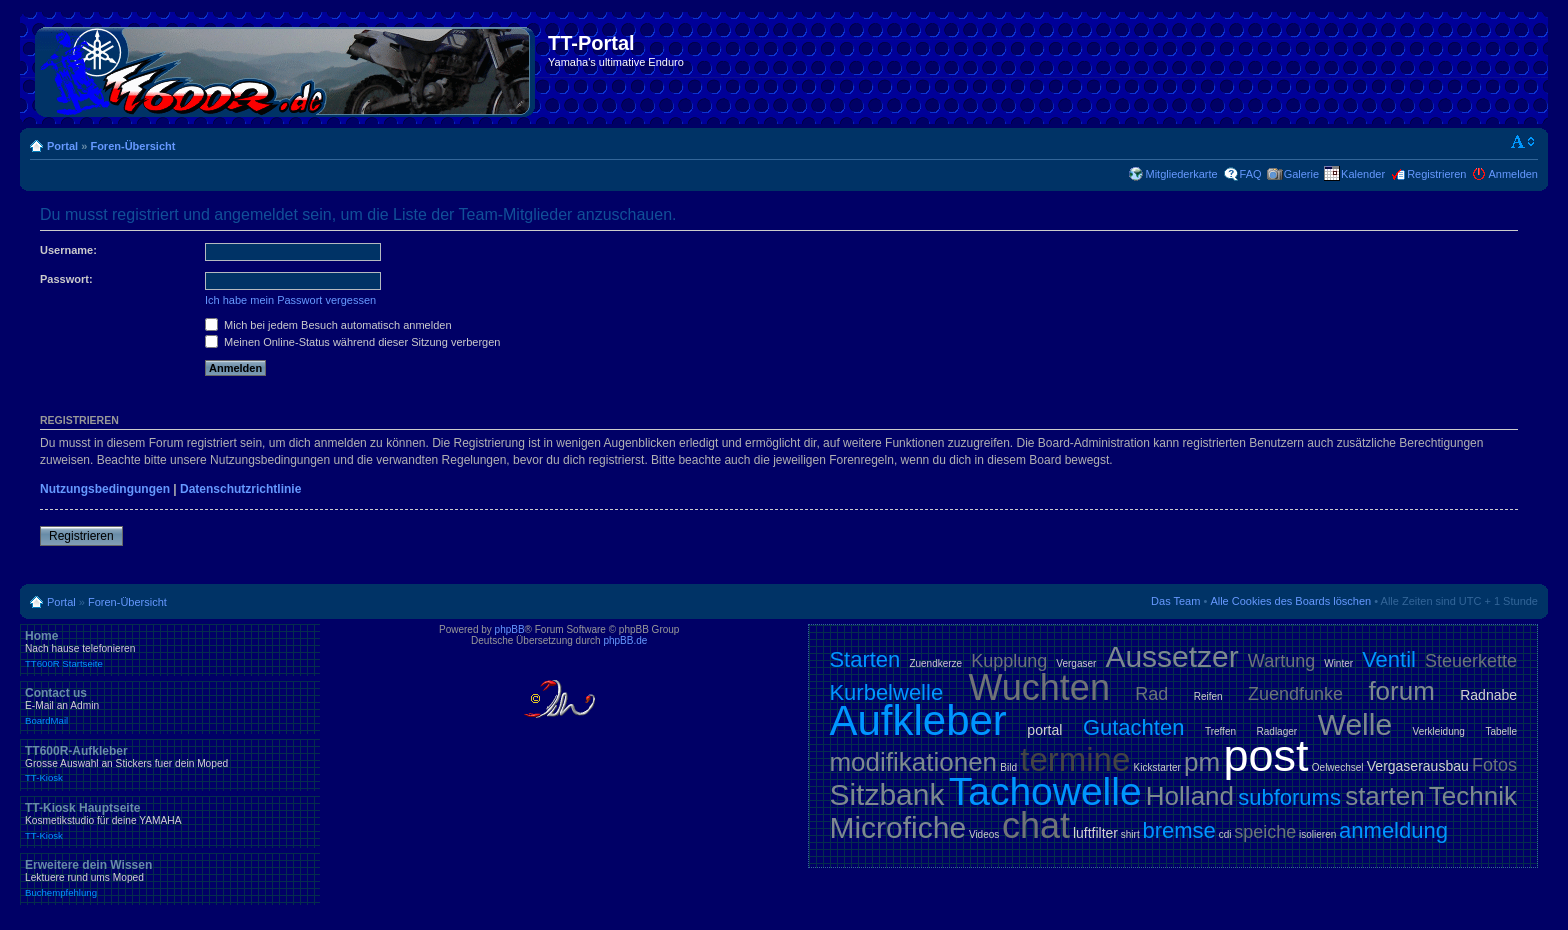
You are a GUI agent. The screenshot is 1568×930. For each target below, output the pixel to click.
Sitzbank (886, 794)
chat (1036, 825)
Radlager (1277, 731)
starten (1385, 796)
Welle (1355, 724)
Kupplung (1009, 661)
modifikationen (913, 762)
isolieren (1317, 834)
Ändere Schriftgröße (1523, 142)
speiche (1265, 832)
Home (170, 649)
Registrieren (1436, 174)
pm (1202, 762)
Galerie (1301, 174)
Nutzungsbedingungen (105, 489)
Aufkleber (917, 720)
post (1265, 755)
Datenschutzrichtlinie (240, 489)
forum (1401, 691)
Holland (1190, 796)
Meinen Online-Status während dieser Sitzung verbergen (352, 342)
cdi (1225, 834)
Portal (62, 146)
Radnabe (1488, 695)
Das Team (1175, 601)
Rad (1151, 694)
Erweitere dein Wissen (170, 878)
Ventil (1389, 659)
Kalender (1363, 174)
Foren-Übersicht (132, 146)
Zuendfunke (1295, 694)
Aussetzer (1171, 656)
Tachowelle (1045, 791)
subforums (1289, 797)
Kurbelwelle (886, 692)
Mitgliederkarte (1181, 174)
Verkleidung (1439, 731)
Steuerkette (1471, 661)
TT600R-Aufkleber (170, 764)
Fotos (1494, 765)
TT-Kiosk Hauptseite (170, 821)
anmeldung (1393, 830)
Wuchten (1039, 687)
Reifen (1208, 696)
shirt (1130, 834)
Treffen (1220, 731)
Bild (1008, 767)
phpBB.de (625, 640)
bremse (1179, 830)
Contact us (170, 706)
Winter (1338, 663)
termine (1075, 759)
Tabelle (1501, 731)
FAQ (1251, 174)
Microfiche (897, 827)
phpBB (510, 629)
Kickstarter (1157, 767)
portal (1044, 730)
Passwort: (66, 279)
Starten (864, 659)
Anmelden (1513, 174)
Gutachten (1134, 727)
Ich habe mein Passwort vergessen (290, 300)
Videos (984, 834)
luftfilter (1095, 833)
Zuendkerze (935, 663)
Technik (1473, 796)
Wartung (1281, 661)
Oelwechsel (1338, 767)
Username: (68, 250)
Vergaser (1076, 663)
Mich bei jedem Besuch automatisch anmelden (328, 325)
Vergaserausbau (1418, 766)
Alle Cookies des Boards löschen (1290, 601)
